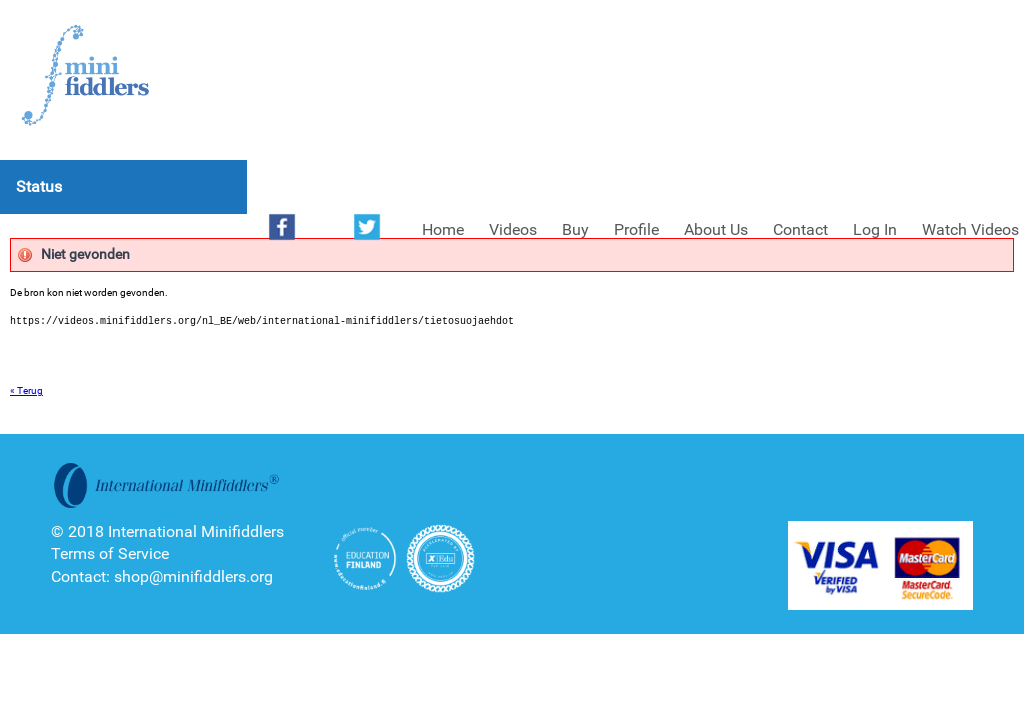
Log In (875, 229)
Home (443, 229)
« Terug (26, 390)
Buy (575, 229)
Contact (800, 229)
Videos (513, 229)
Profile (636, 229)
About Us (716, 229)
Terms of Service (110, 553)
